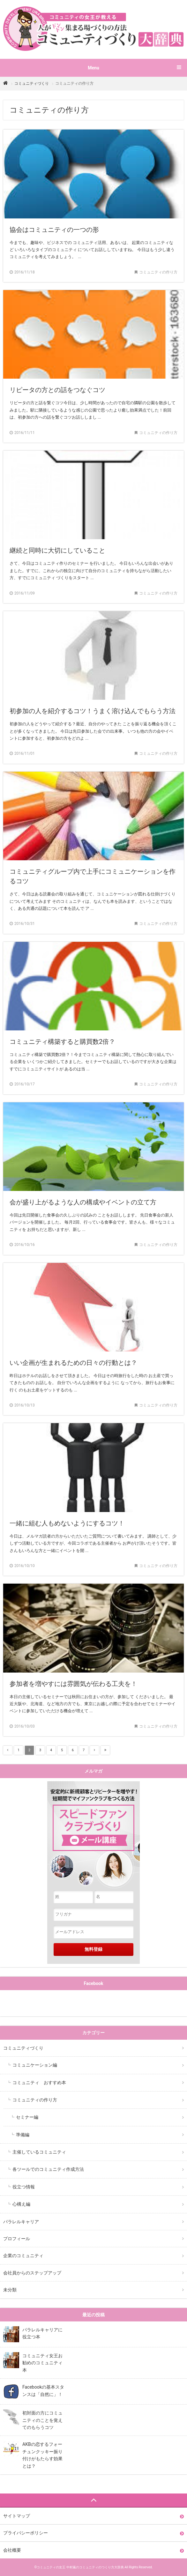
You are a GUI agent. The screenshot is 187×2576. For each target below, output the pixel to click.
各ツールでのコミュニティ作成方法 (48, 2169)
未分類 (10, 2289)
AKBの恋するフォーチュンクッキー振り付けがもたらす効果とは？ (42, 2455)
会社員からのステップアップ (32, 2272)
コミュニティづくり (31, 83)
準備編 (22, 2134)
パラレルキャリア (21, 2221)
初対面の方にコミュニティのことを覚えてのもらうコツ (42, 2420)
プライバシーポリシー (25, 2532)
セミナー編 (27, 2117)
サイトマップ (16, 2515)
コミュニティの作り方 (34, 2099)
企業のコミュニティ (23, 2255)
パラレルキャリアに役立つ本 (42, 2333)
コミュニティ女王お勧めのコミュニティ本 (42, 2363)
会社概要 (12, 2550)
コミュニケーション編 (34, 2065)
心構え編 (21, 2204)
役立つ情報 (23, 2186)
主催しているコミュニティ (39, 2152)
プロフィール (16, 2238)
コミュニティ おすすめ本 (39, 2082)
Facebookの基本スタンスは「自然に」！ (43, 2390)
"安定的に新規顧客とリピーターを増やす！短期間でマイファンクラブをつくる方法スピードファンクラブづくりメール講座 (93, 1835)
